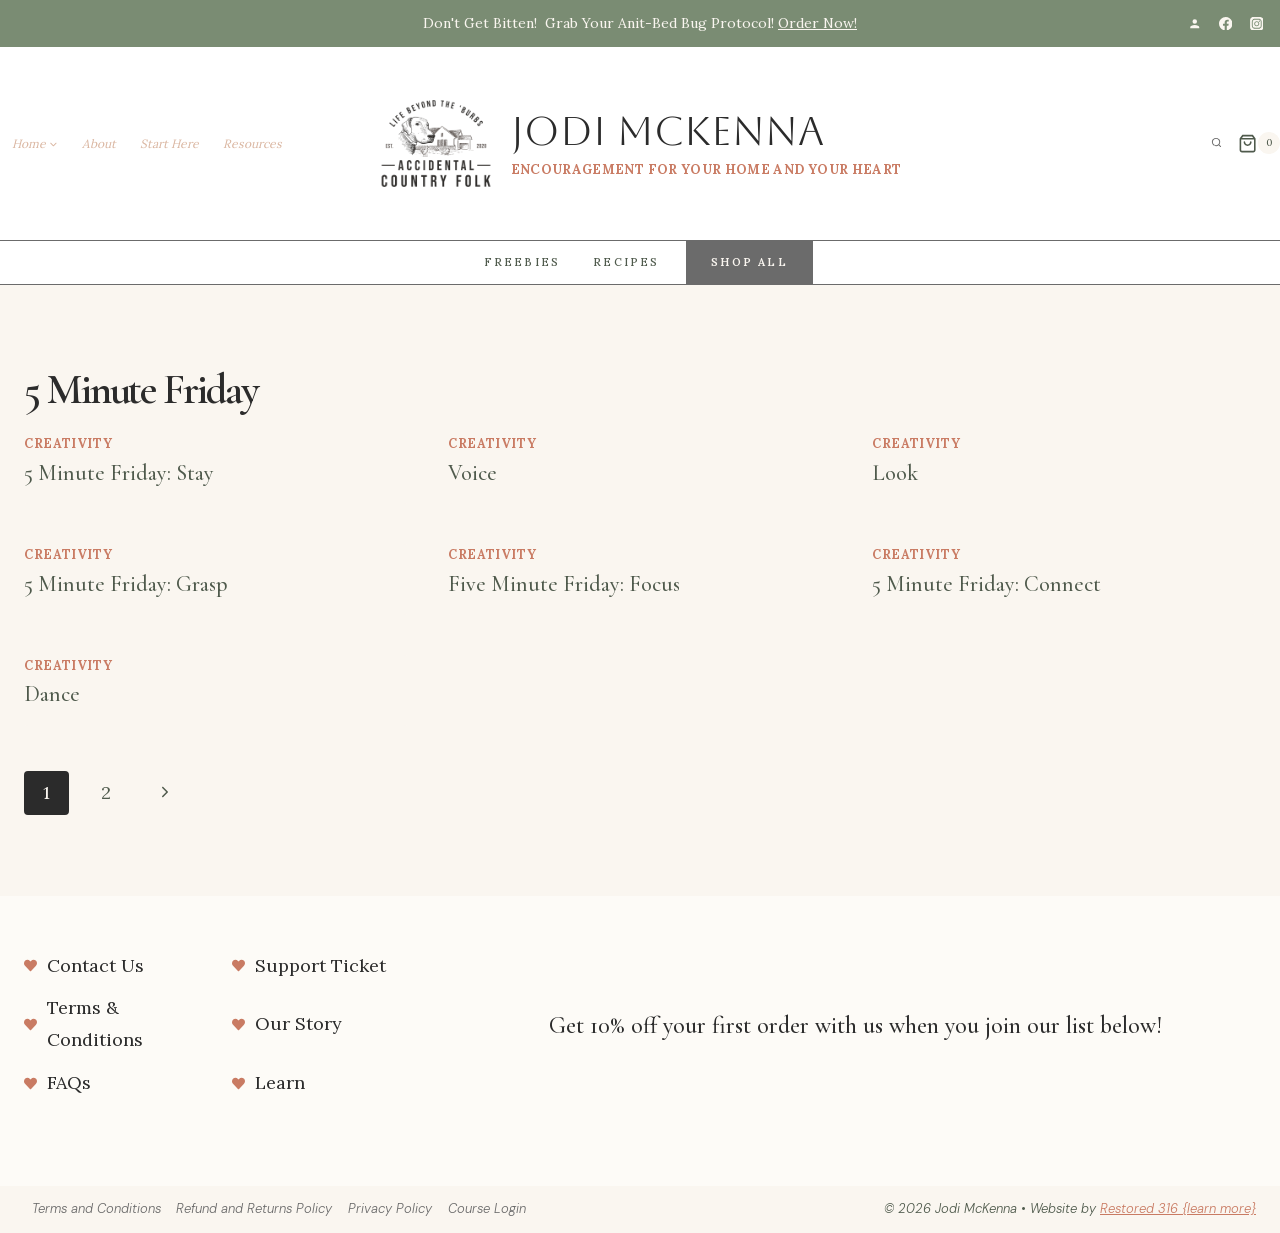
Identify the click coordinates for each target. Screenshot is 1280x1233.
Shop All (749, 262)
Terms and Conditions (96, 1208)
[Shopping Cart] (1259, 143)
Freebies (522, 262)
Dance (52, 694)
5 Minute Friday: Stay (119, 473)
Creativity (68, 443)
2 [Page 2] (106, 792)
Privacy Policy (390, 1208)
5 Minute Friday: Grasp (126, 584)
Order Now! (817, 23)
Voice (472, 473)
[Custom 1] (1194, 23)
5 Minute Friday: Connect (986, 584)
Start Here (169, 143)
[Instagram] (1256, 23)
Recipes (626, 262)
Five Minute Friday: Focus (564, 584)
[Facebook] (1225, 23)
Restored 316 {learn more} (1178, 1208)
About (99, 143)
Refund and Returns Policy (254, 1208)
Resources (252, 143)
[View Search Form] (1217, 143)
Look (895, 473)
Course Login (487, 1208)
